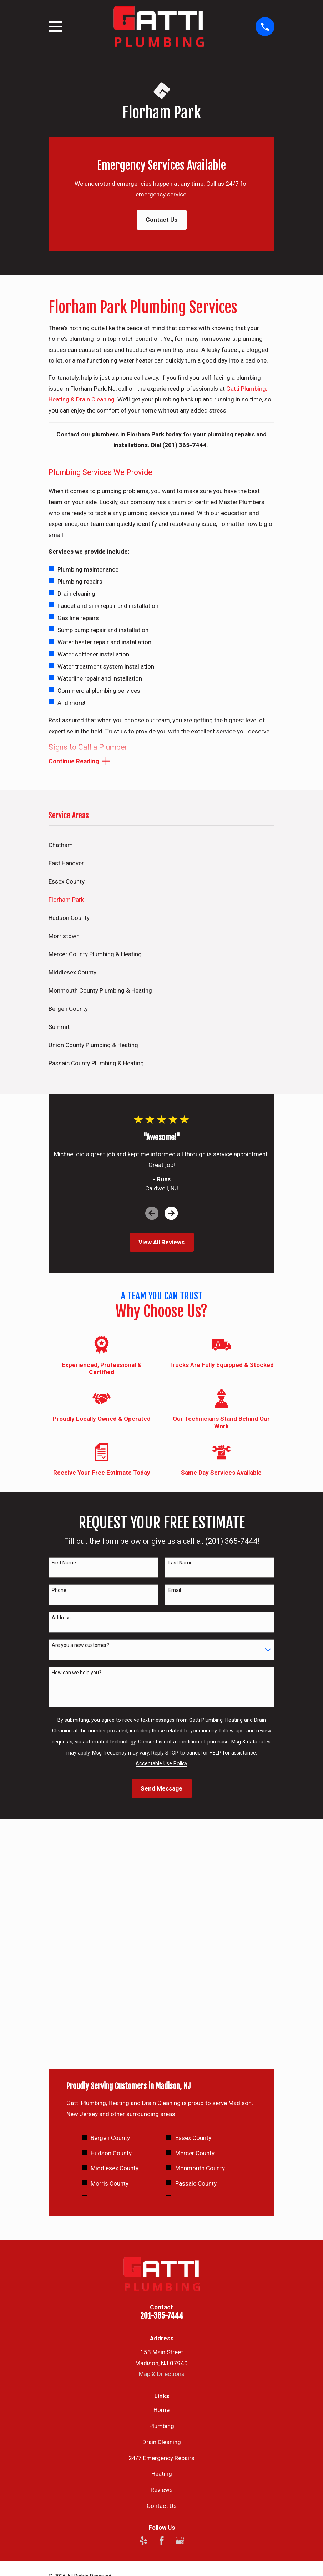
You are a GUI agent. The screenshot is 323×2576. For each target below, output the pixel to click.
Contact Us (161, 219)
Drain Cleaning (161, 2217)
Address (61, 1619)
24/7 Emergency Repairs (161, 2233)
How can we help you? (76, 1673)
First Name (64, 1564)
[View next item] (171, 1214)
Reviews (162, 2265)
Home (161, 2185)
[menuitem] (162, 846)
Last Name (180, 1564)
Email (174, 1591)
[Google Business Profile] (180, 2315)
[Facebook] (161, 2315)
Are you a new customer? (80, 1646)
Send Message (161, 1789)
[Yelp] (143, 2315)
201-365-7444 (161, 2090)
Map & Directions (162, 2149)
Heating (161, 2249)
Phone (59, 1591)
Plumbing (161, 2201)
